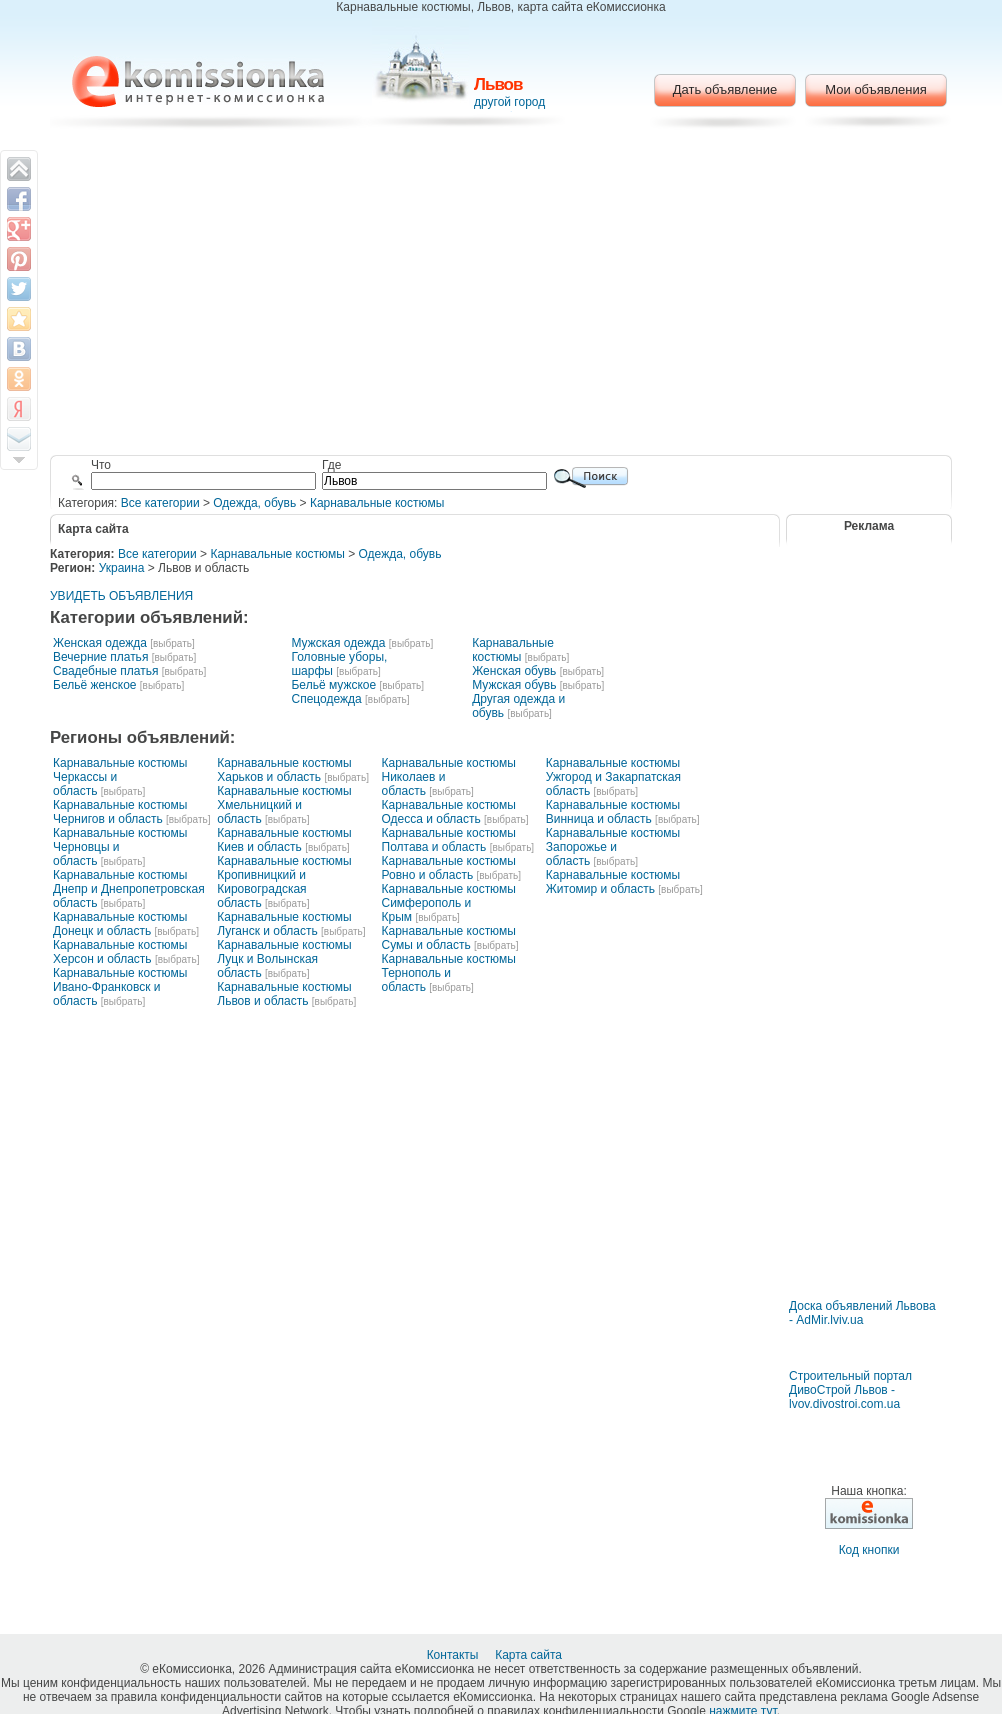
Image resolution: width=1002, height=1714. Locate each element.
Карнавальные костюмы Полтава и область (449, 840)
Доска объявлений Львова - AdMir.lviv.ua (862, 1313)
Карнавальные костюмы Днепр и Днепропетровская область (129, 889)
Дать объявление (725, 89)
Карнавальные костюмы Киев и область (284, 840)
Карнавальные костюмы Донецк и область (120, 924)
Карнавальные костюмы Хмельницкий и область (284, 805)
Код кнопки (869, 1550)
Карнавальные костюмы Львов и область (284, 994)
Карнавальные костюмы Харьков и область (284, 770)
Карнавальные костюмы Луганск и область (284, 924)
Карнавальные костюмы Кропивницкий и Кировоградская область (284, 882)
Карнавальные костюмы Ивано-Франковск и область (120, 987)
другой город (509, 102)
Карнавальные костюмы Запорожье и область (613, 847)
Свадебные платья (105, 671)
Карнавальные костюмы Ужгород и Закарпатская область (613, 777)
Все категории (160, 503)
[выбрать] (172, 643)
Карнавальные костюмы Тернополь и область (449, 973)
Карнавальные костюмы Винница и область (613, 812)
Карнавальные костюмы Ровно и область (449, 868)
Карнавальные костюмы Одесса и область (449, 812)
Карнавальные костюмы (377, 503)
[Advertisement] (501, 295)
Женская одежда (100, 643)
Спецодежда (326, 699)
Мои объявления (875, 89)
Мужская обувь (514, 685)
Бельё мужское (333, 685)
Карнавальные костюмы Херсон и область (120, 952)
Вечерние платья (100, 657)
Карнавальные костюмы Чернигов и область (120, 812)
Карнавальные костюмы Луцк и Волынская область (284, 959)
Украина (122, 568)
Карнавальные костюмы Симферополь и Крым (449, 903)
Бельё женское (94, 685)
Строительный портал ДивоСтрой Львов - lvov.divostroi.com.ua (850, 1390)
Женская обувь (514, 671)
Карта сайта (530, 1655)
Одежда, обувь (254, 503)
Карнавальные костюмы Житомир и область (613, 882)
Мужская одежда (338, 643)
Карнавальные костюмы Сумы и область (449, 938)
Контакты (454, 1655)
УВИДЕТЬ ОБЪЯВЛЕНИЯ (121, 596)
